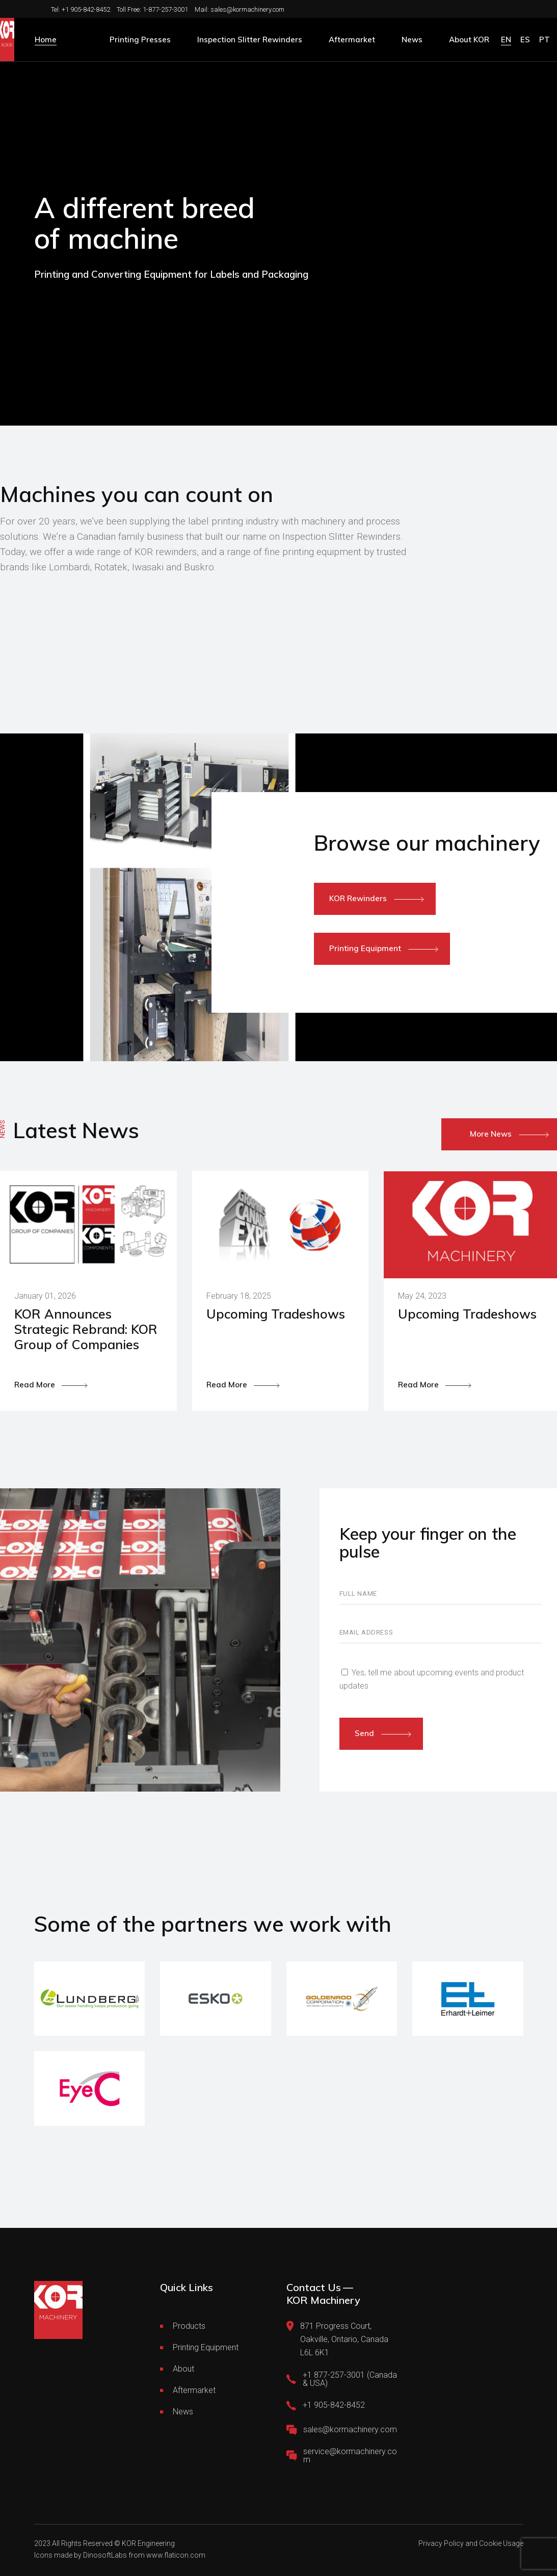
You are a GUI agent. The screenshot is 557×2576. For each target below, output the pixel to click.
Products (189, 2326)
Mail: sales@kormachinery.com (239, 9)
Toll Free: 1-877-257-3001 (152, 9)
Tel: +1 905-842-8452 (80, 9)
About (183, 2369)
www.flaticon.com (175, 2555)
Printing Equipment (205, 2347)
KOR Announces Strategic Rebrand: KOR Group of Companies (85, 1329)
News (183, 2411)
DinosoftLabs (105, 2555)
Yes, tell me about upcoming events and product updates (431, 1679)
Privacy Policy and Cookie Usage (470, 2543)
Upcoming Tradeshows (275, 1314)
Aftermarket (194, 2390)
